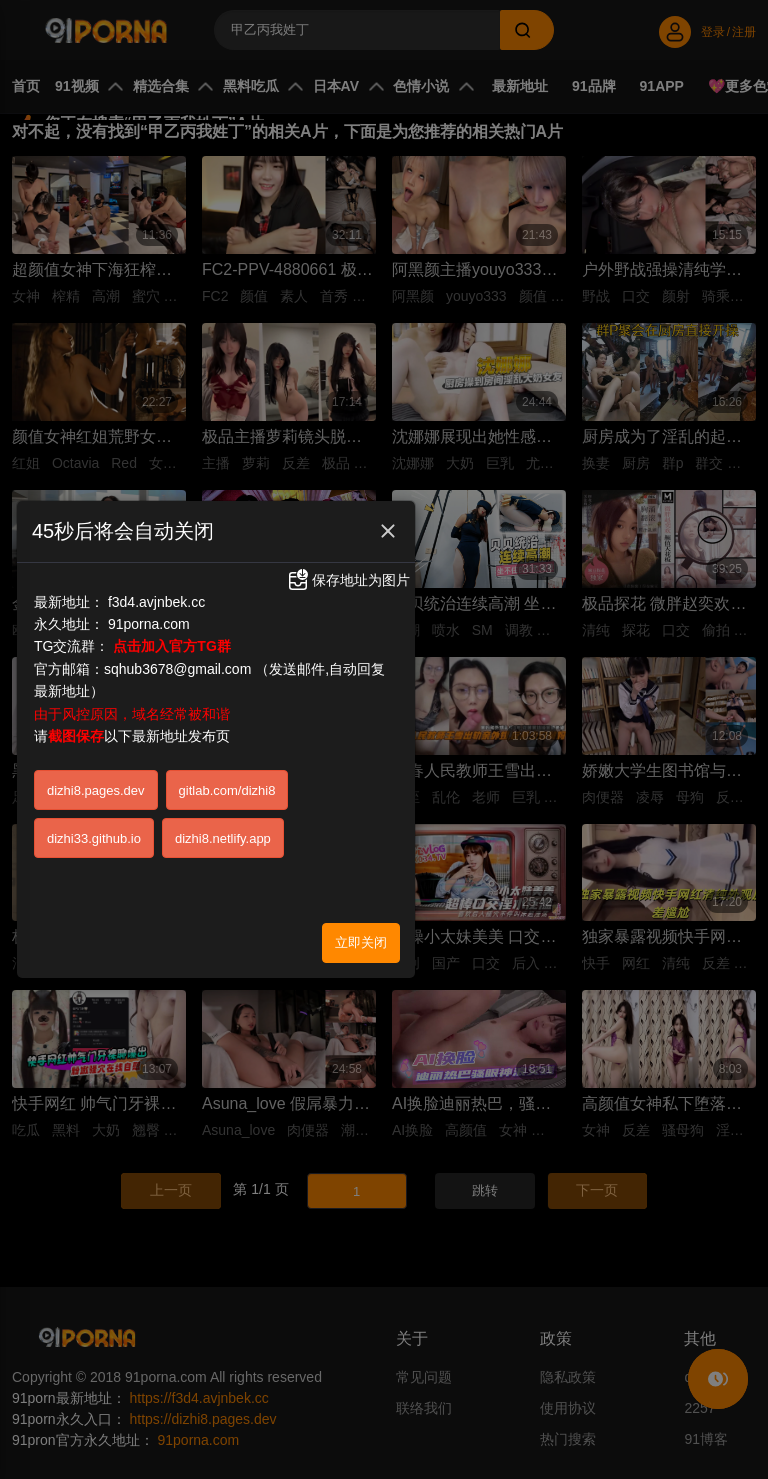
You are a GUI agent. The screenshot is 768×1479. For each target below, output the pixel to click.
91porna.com (149, 622)
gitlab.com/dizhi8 (227, 787)
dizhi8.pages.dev (96, 787)
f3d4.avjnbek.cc (156, 599)
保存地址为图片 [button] (348, 578)
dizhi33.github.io (94, 835)
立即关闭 (361, 939)
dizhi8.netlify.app (223, 835)
